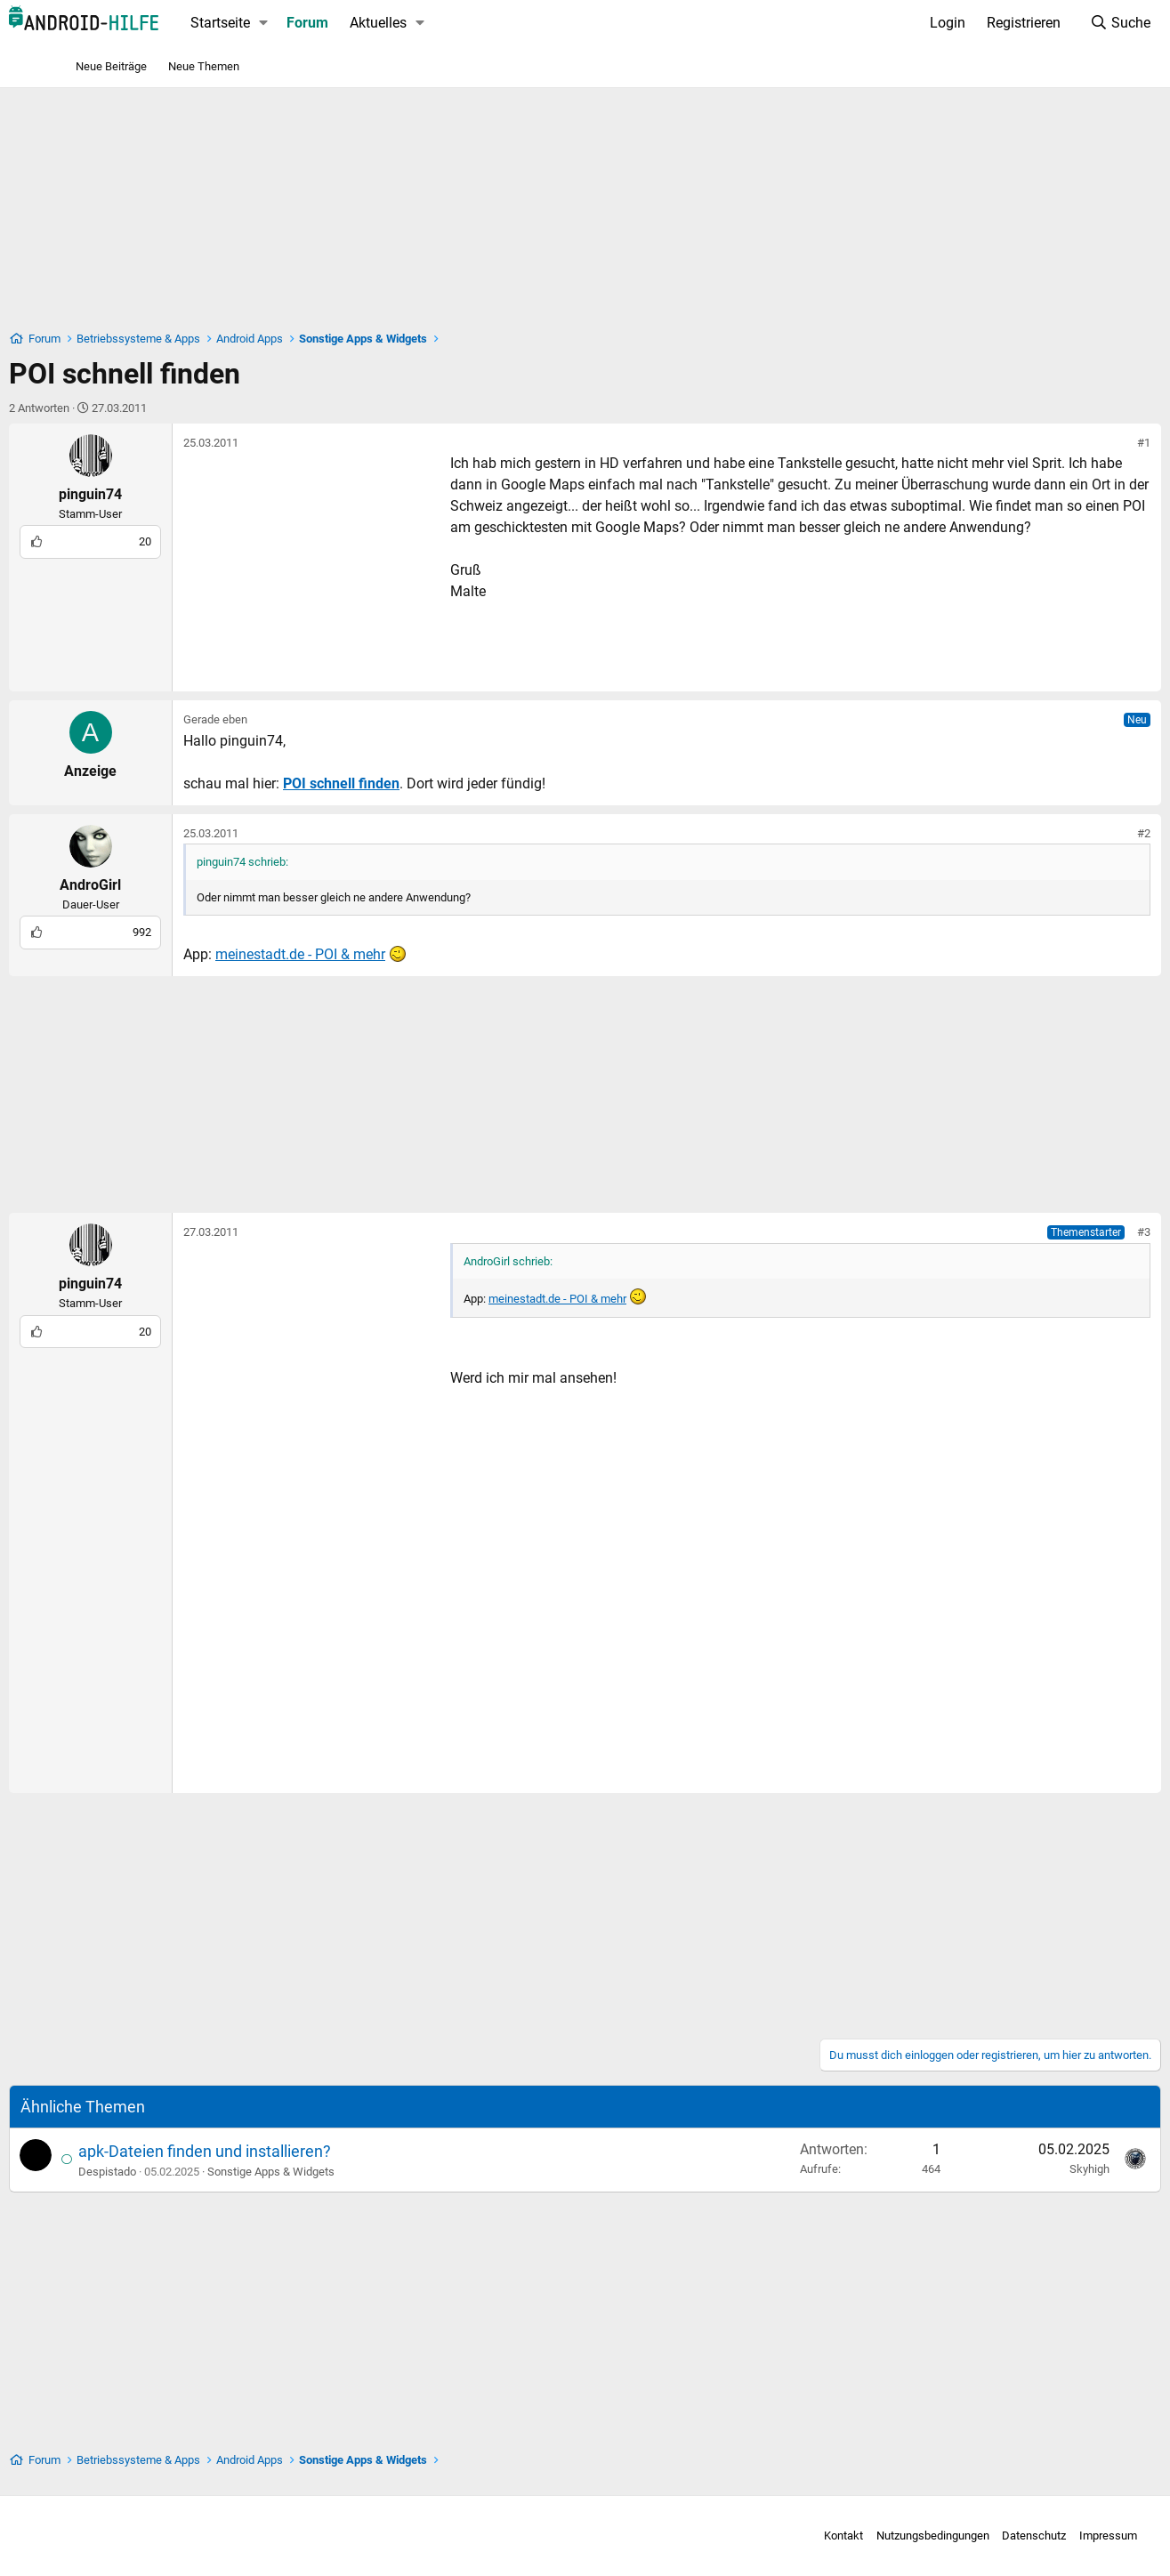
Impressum (1029, 2535)
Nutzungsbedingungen (853, 2535)
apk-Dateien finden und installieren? (269, 2151)
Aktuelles (442, 22)
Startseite (285, 22)
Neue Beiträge (111, 66)
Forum (371, 22)
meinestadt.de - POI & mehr (365, 954)
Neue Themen (203, 66)
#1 (1079, 442)
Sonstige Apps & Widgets (335, 2171)
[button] (328, 23)
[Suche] (1055, 23)
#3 (1079, 1232)
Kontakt (765, 2535)
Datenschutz (956, 2535)
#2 (1079, 833)
